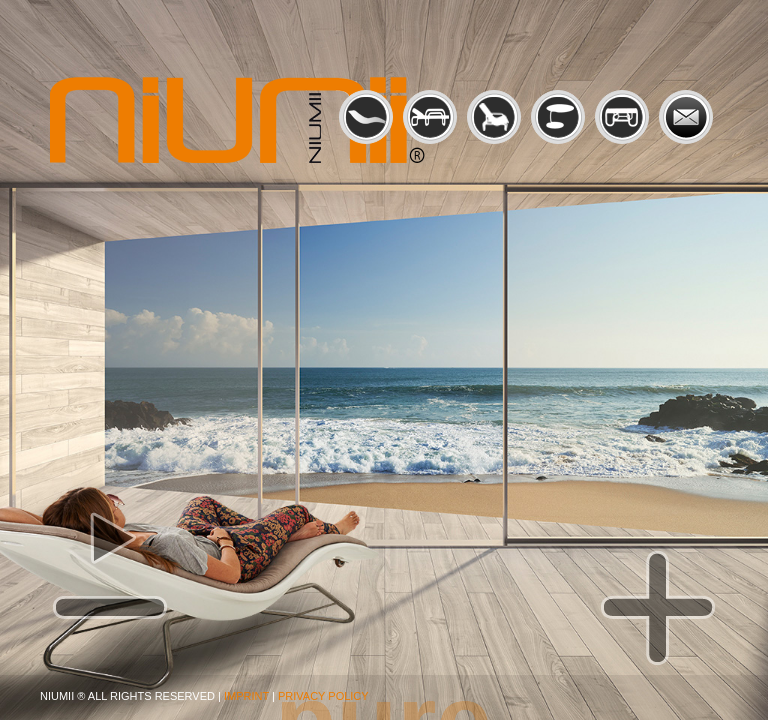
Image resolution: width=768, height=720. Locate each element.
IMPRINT (246, 696)
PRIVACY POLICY (323, 696)
